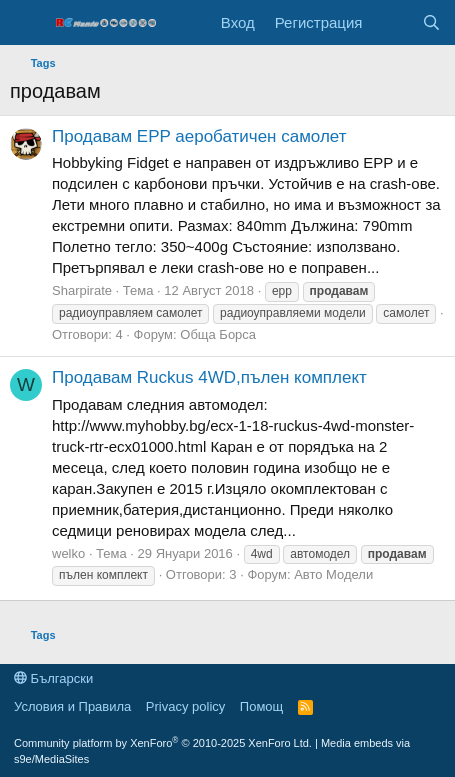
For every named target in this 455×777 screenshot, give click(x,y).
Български (53, 678)
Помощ (261, 706)
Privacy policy (185, 706)
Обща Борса (218, 334)
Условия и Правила (72, 706)
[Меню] (27, 23)
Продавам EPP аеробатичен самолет (199, 136)
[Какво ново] (391, 22)
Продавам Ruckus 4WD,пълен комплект (209, 377)
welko (68, 553)
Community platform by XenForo (163, 743)
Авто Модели (333, 574)
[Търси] (431, 22)
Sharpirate (82, 290)
